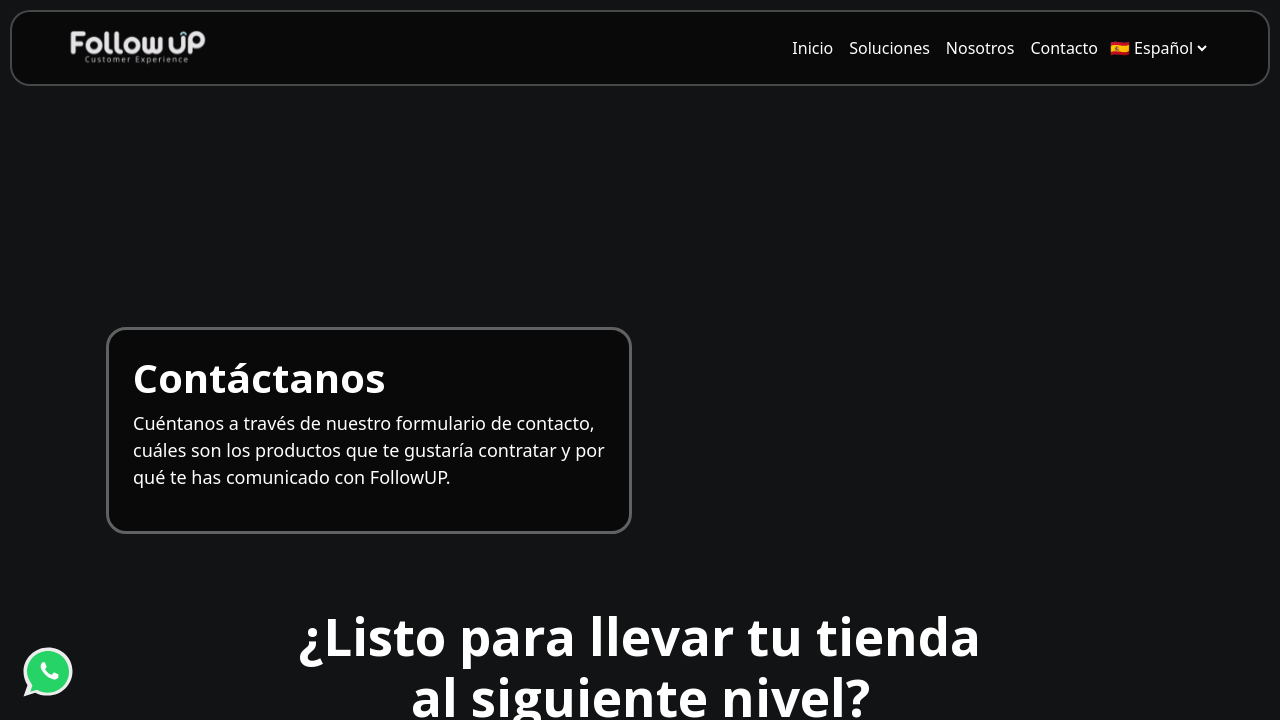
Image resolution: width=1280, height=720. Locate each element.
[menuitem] (812, 48)
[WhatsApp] (48, 672)
